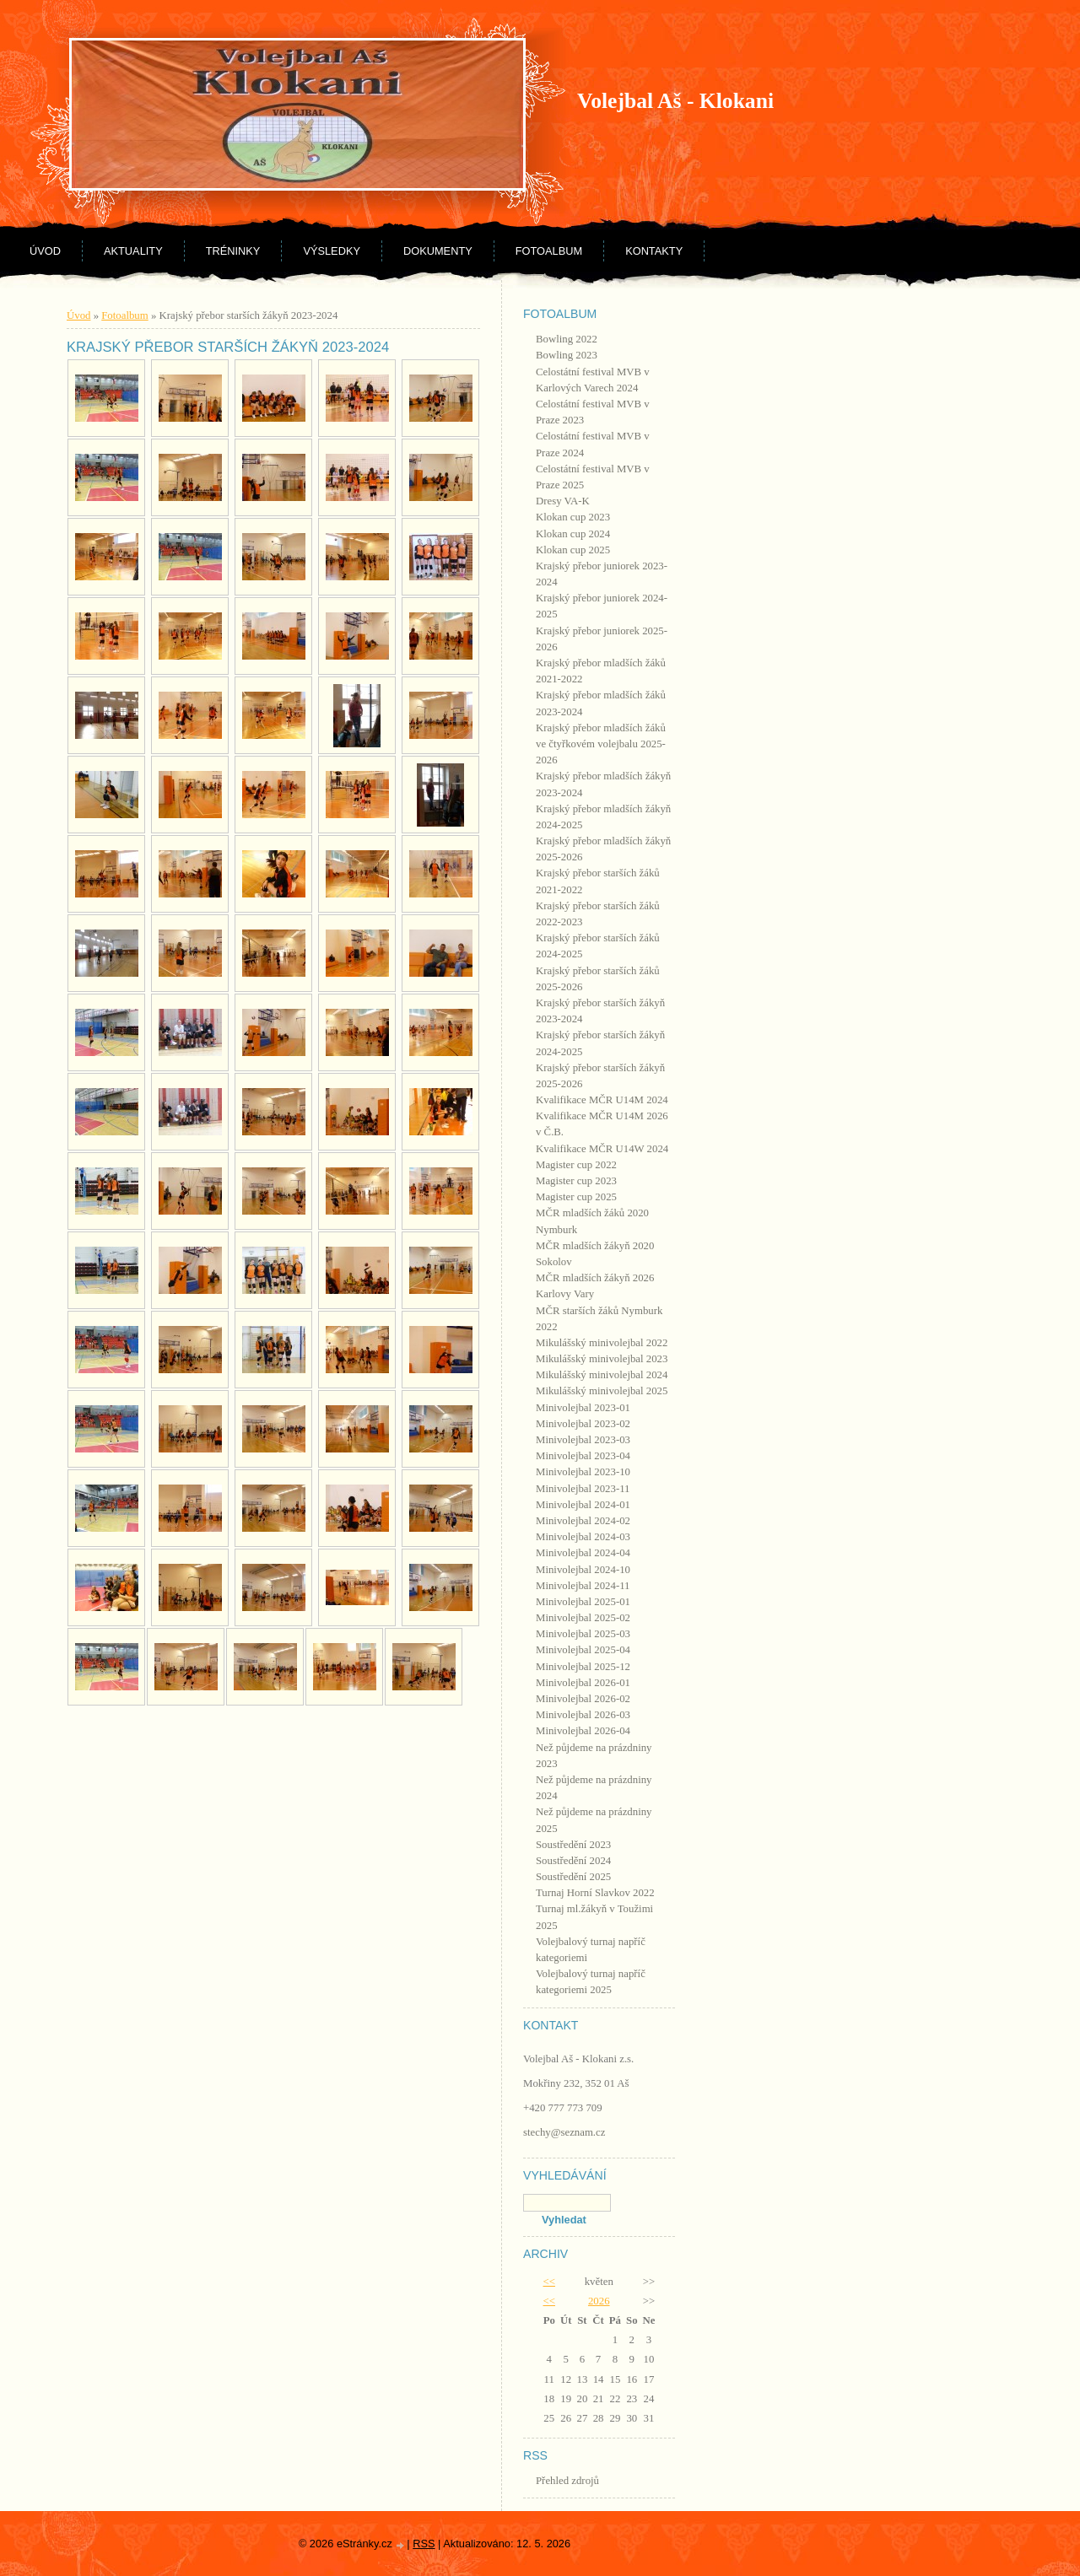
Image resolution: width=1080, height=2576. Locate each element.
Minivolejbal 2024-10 (583, 1570)
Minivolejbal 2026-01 (583, 1683)
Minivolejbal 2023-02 (583, 1424)
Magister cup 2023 (576, 1181)
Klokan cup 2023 (573, 517)
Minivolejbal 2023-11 (583, 1489)
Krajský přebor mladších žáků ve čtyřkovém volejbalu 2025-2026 (601, 744)
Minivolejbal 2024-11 (583, 1586)
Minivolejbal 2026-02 (583, 1699)
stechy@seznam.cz (564, 2132)
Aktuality (133, 251)
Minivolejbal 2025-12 (583, 1667)
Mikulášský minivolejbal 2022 (601, 1343)
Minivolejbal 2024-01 (583, 1505)
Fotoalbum (549, 251)
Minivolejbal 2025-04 (583, 1650)
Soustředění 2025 (573, 1877)
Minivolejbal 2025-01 (583, 1602)
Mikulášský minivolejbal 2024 (601, 1375)
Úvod (45, 251)
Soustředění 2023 (573, 1845)
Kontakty (654, 251)
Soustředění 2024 (573, 1861)
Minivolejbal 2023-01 (583, 1408)
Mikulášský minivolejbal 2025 (601, 1391)
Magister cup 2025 (576, 1197)
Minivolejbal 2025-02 (583, 1618)
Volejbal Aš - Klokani (675, 101)
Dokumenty (437, 251)
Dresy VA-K (563, 501)
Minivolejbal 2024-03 (583, 1537)
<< (549, 2282)
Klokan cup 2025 (573, 550)
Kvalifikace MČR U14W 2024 (602, 1149)
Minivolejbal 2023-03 (583, 1440)
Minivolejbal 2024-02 (583, 1521)
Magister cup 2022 (576, 1165)
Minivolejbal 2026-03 (583, 1715)
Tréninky (233, 251)
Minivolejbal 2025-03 (583, 1634)
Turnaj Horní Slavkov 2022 (595, 1893)
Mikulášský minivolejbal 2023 (601, 1359)
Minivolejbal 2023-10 (583, 1472)
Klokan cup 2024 (573, 534)
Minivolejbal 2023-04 (583, 1456)
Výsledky (331, 251)
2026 (599, 2301)
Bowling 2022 (566, 339)
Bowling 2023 (566, 355)
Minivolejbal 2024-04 (583, 1553)
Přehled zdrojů (567, 2481)
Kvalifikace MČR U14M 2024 (602, 1100)
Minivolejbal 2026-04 (583, 1731)
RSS (424, 2543)
